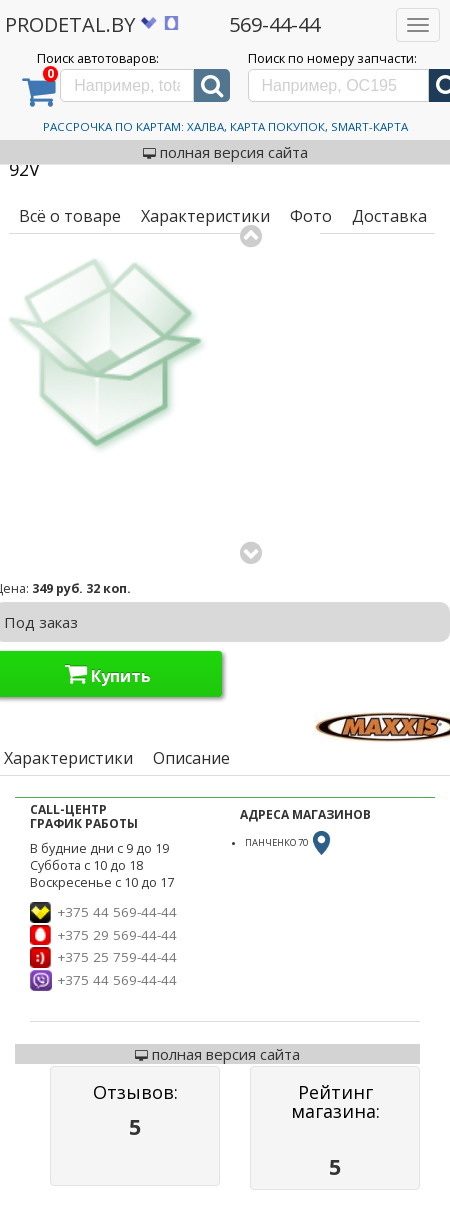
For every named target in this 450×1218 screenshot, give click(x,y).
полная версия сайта (225, 152)
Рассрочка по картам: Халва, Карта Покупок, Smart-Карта (225, 126)
